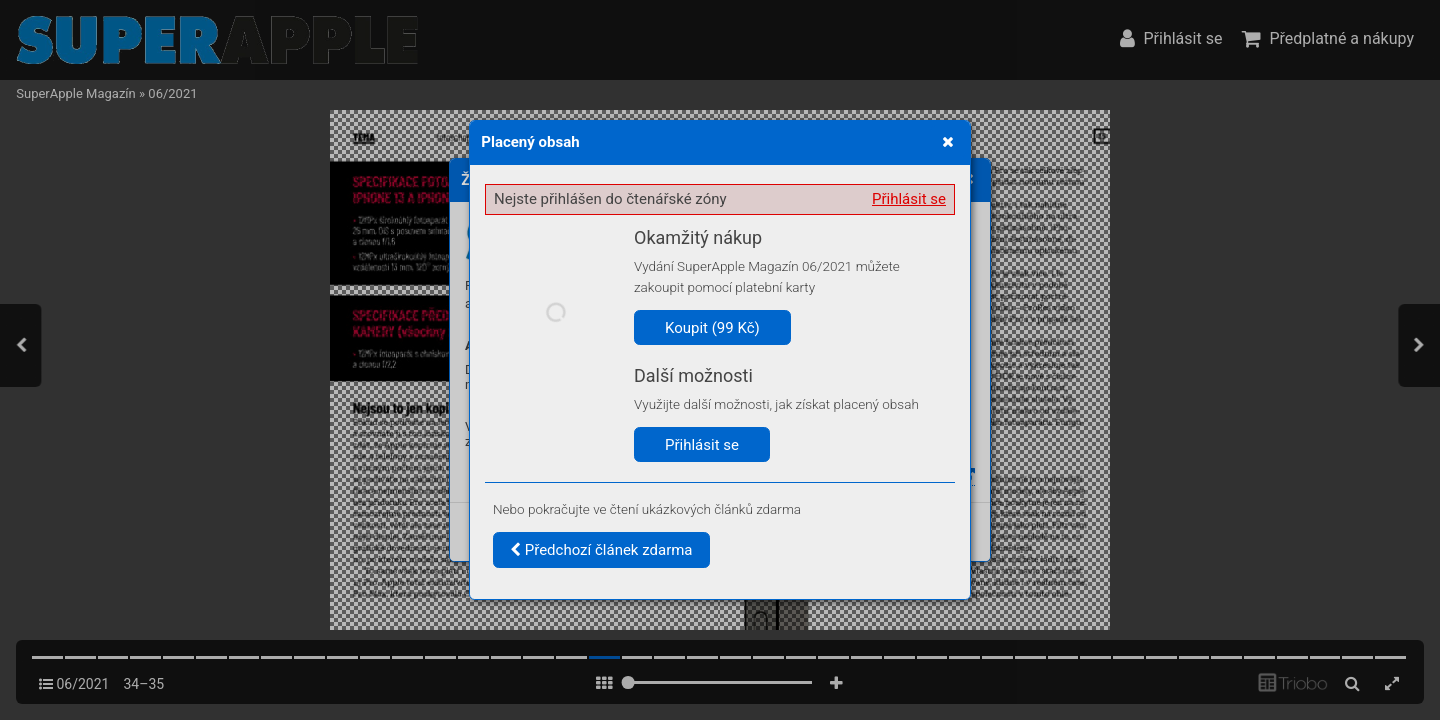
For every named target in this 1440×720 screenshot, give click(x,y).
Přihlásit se (909, 199)
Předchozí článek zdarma (601, 550)
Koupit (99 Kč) (712, 328)
